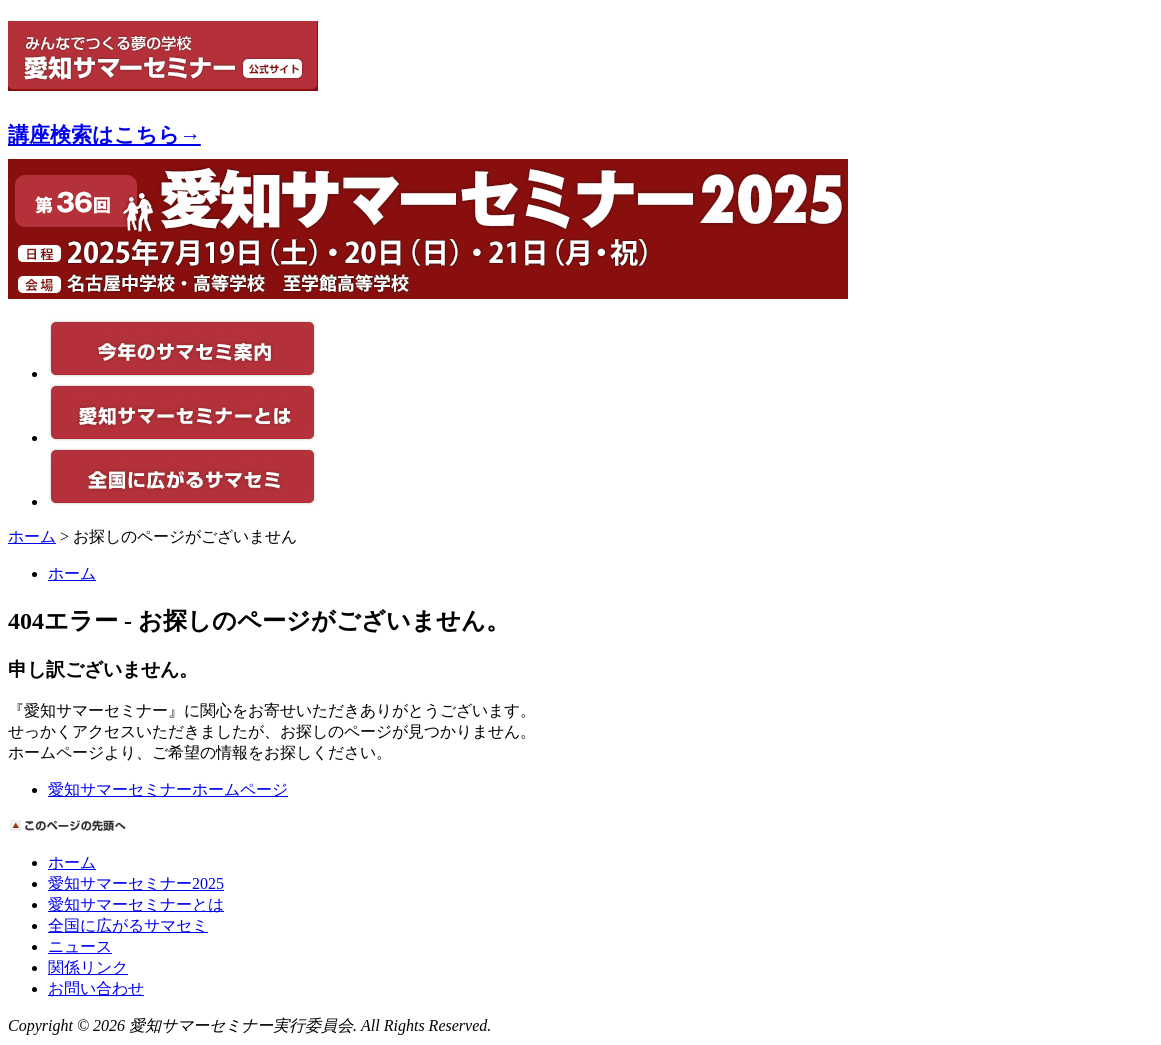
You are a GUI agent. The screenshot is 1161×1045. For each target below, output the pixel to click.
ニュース (80, 946)
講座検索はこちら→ (104, 134)
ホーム (32, 536)
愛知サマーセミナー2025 (136, 883)
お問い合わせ (96, 988)
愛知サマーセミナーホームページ (168, 789)
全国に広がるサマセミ (128, 925)
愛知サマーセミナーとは (136, 904)
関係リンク (88, 967)
